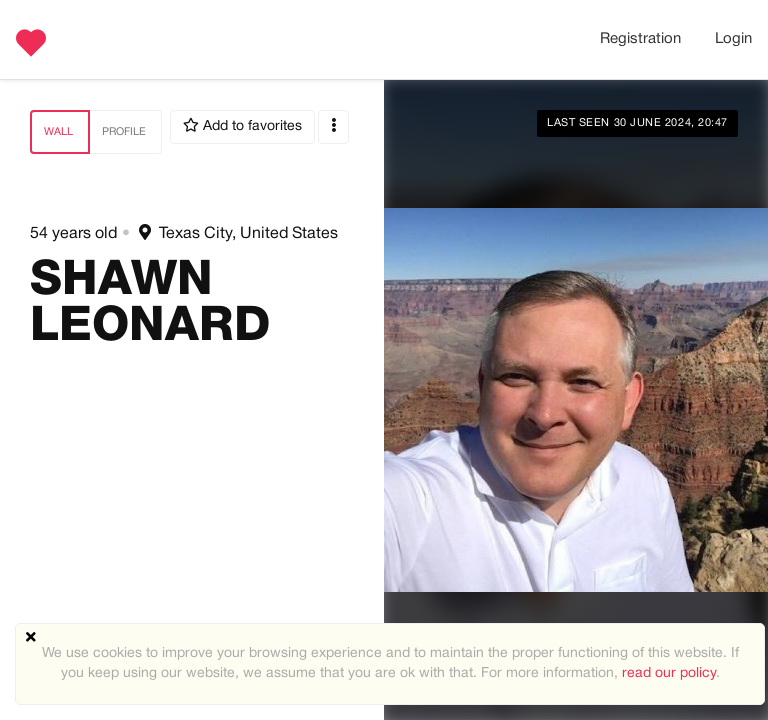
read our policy (669, 673)
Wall (58, 132)
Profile (124, 132)
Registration (640, 39)
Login (733, 39)
